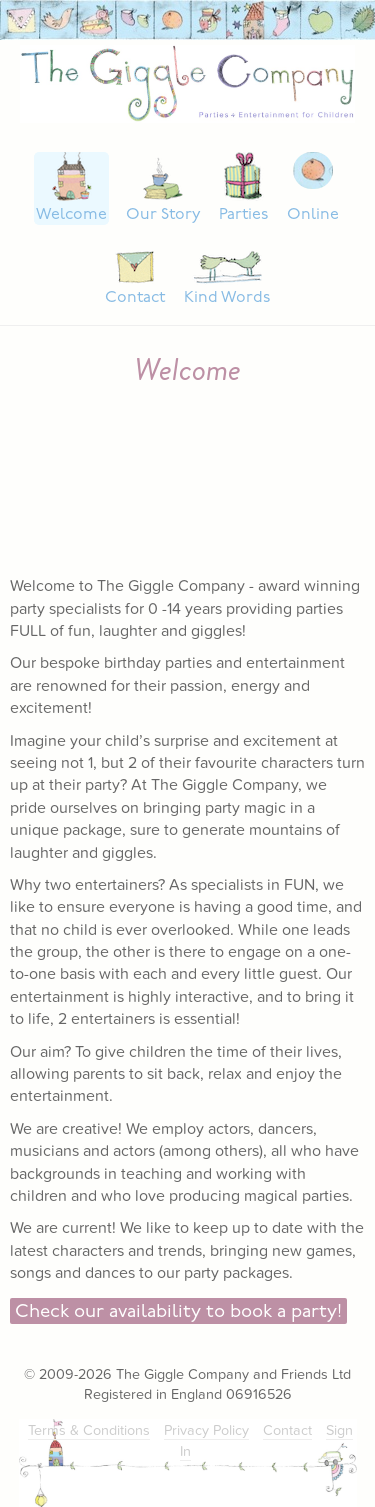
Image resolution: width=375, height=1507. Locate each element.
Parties (243, 215)
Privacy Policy (206, 1430)
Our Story (163, 215)
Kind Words (227, 298)
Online (313, 215)
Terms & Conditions (89, 1430)
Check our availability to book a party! (178, 1312)
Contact (135, 298)
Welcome (71, 215)
